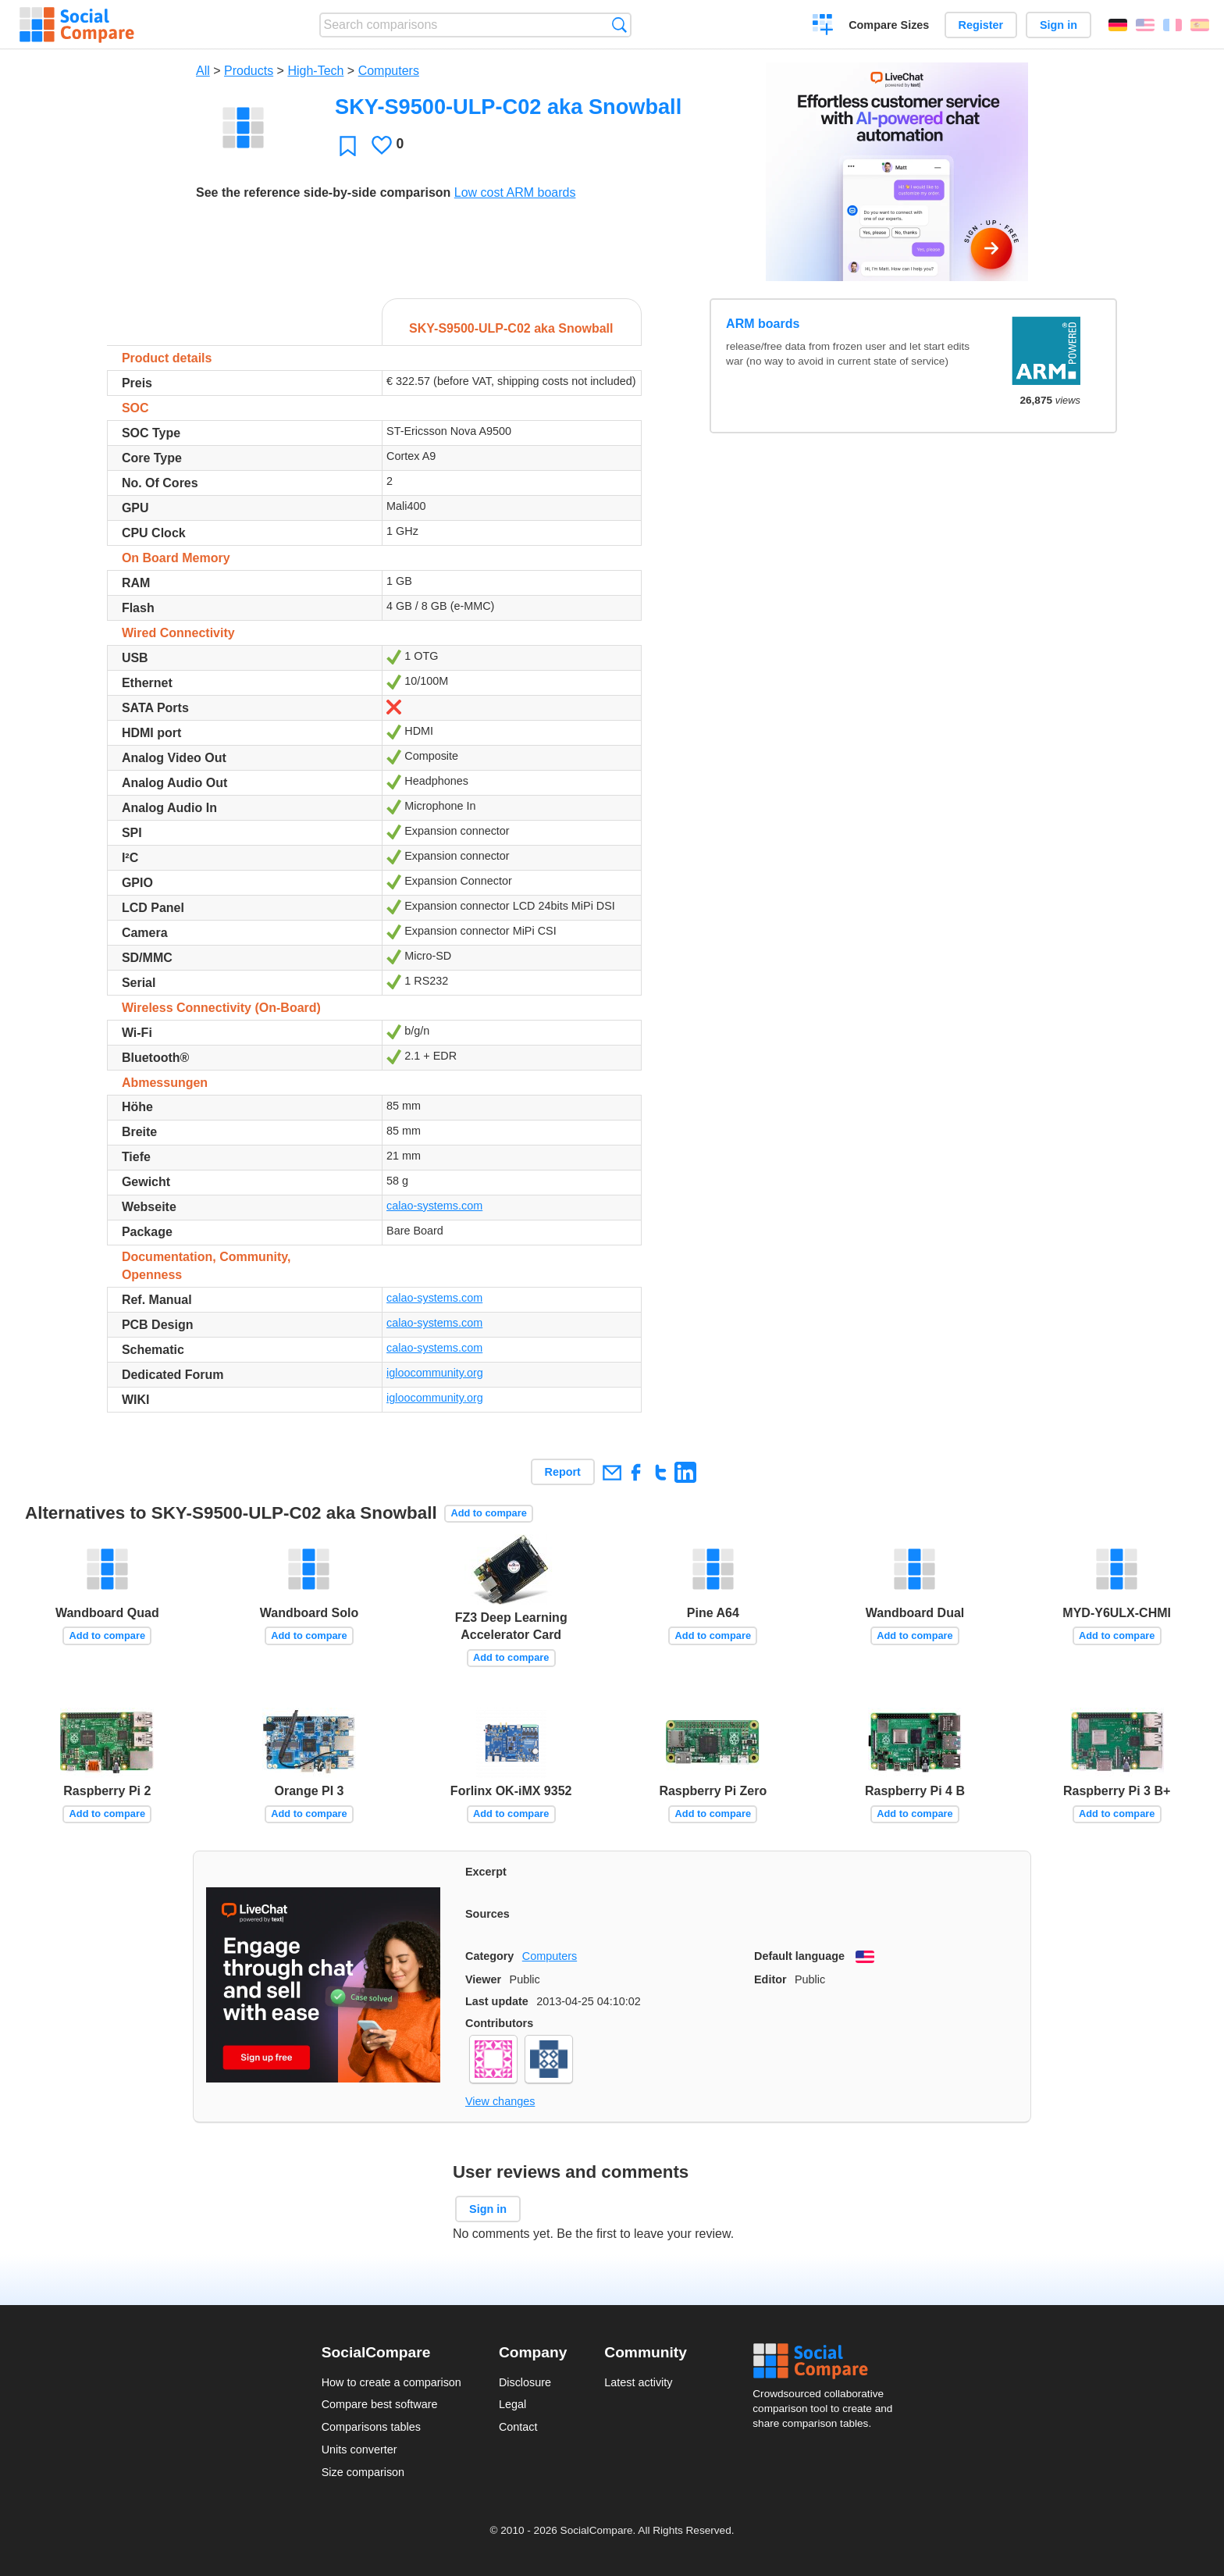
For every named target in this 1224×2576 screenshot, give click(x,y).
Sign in (1058, 25)
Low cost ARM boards (515, 192)
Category (489, 1956)
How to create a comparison (391, 2382)
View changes (500, 2101)
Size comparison (363, 2472)
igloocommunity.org (434, 1372)
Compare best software (380, 2404)
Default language (799, 1956)
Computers (388, 70)
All (203, 70)
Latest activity (638, 2382)
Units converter (359, 2449)
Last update (496, 2001)
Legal (512, 2404)
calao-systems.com (434, 1205)
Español (1199, 25)
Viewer (483, 1979)
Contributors (499, 2023)
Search (619, 24)
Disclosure (525, 2382)
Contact (518, 2427)
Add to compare (488, 1513)
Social (827, 2361)
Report (563, 1472)
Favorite (347, 145)
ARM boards (762, 323)
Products (248, 70)
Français (1172, 25)
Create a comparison (823, 26)
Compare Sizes (889, 25)
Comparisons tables (371, 2427)
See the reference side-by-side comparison (323, 192)
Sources (487, 1914)
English (1145, 25)
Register (981, 25)
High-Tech (315, 70)
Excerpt (486, 1871)
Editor (770, 1979)
